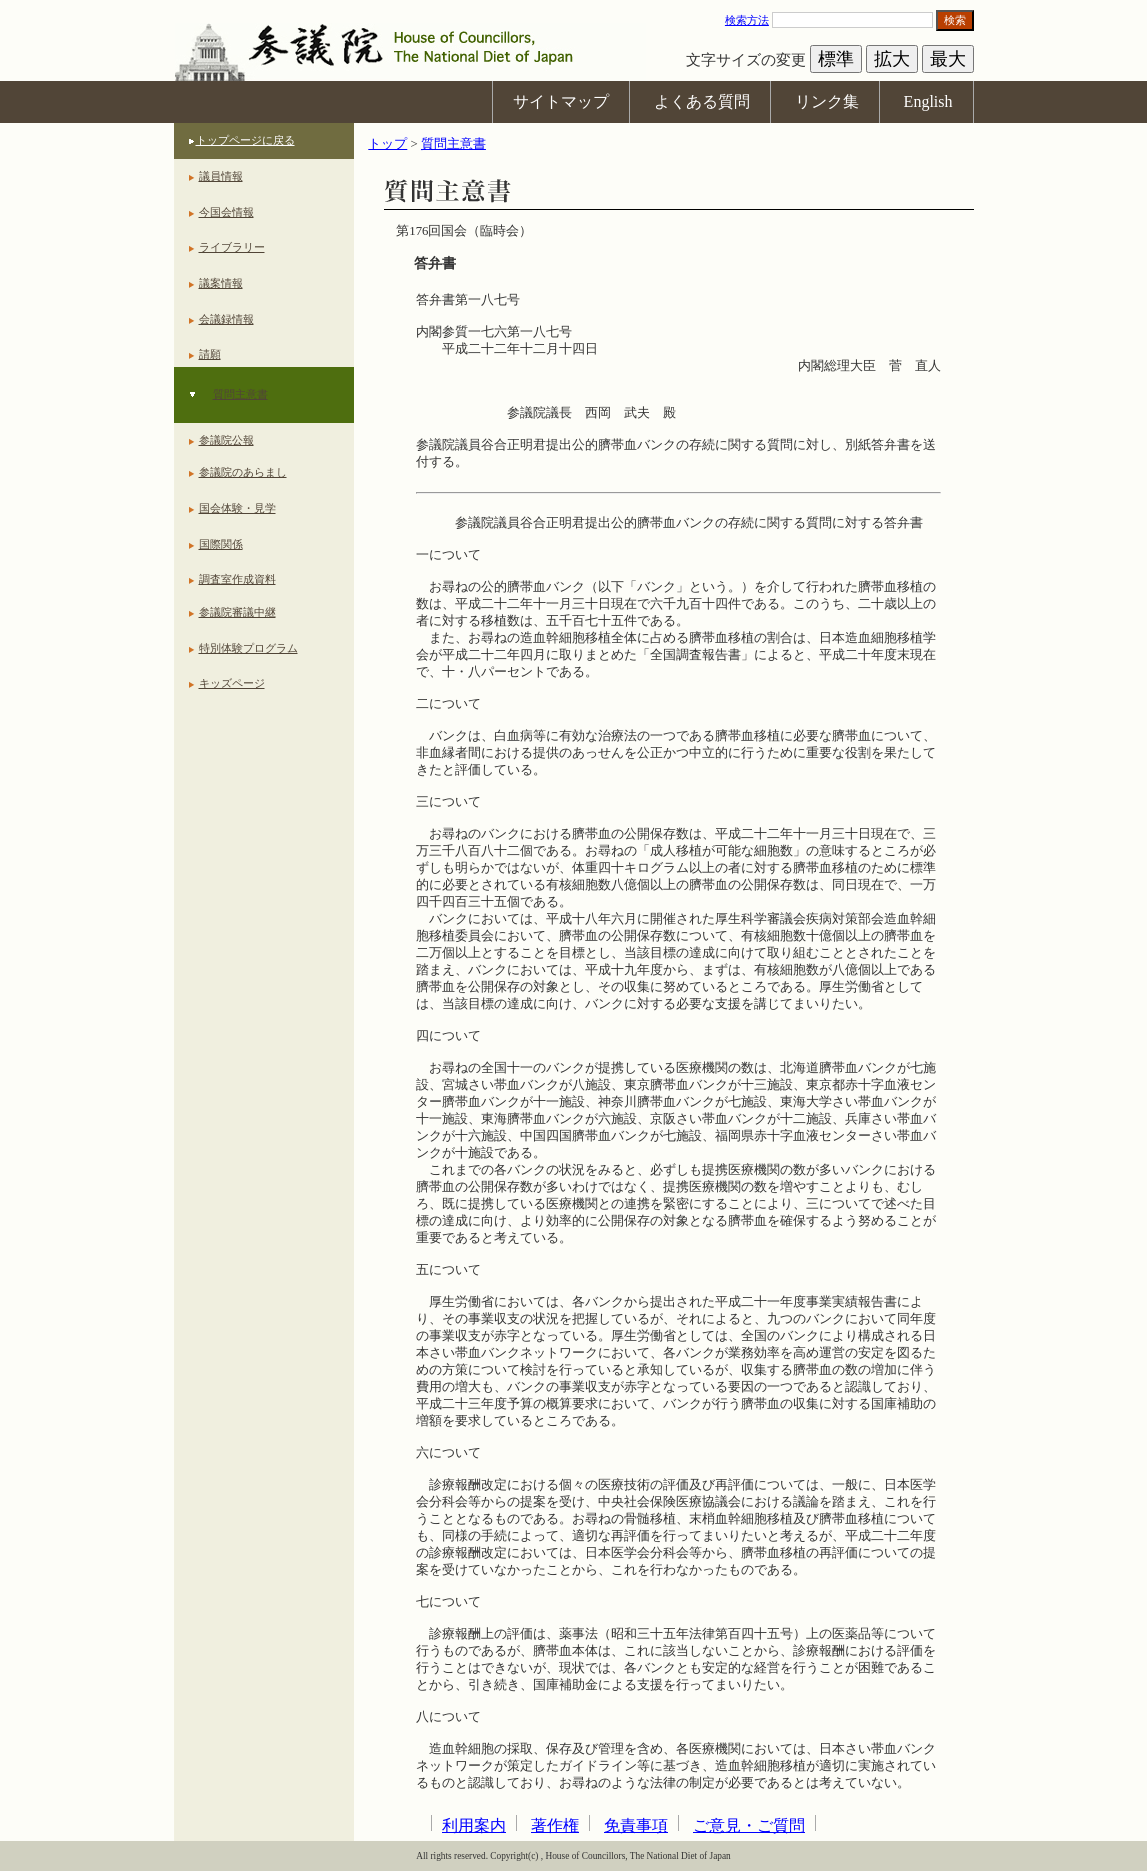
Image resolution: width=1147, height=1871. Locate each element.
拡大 (892, 59)
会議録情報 (226, 319)
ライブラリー (232, 247)
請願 (210, 354)
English (928, 101)
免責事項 (636, 1825)
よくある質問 (702, 101)
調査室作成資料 (237, 579)
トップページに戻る (245, 140)
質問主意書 (240, 394)
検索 (955, 20)
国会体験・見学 (237, 508)
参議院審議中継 (237, 612)
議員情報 (221, 176)
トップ (387, 144)
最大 (948, 59)
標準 (836, 59)
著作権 (555, 1825)
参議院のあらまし (243, 472)
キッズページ (232, 683)
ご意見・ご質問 (749, 1825)
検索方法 (747, 20)
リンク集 (827, 101)
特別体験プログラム (248, 648)
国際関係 (221, 544)
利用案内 (474, 1825)
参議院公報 (226, 440)
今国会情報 (226, 212)
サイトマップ (561, 101)
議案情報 (221, 283)
